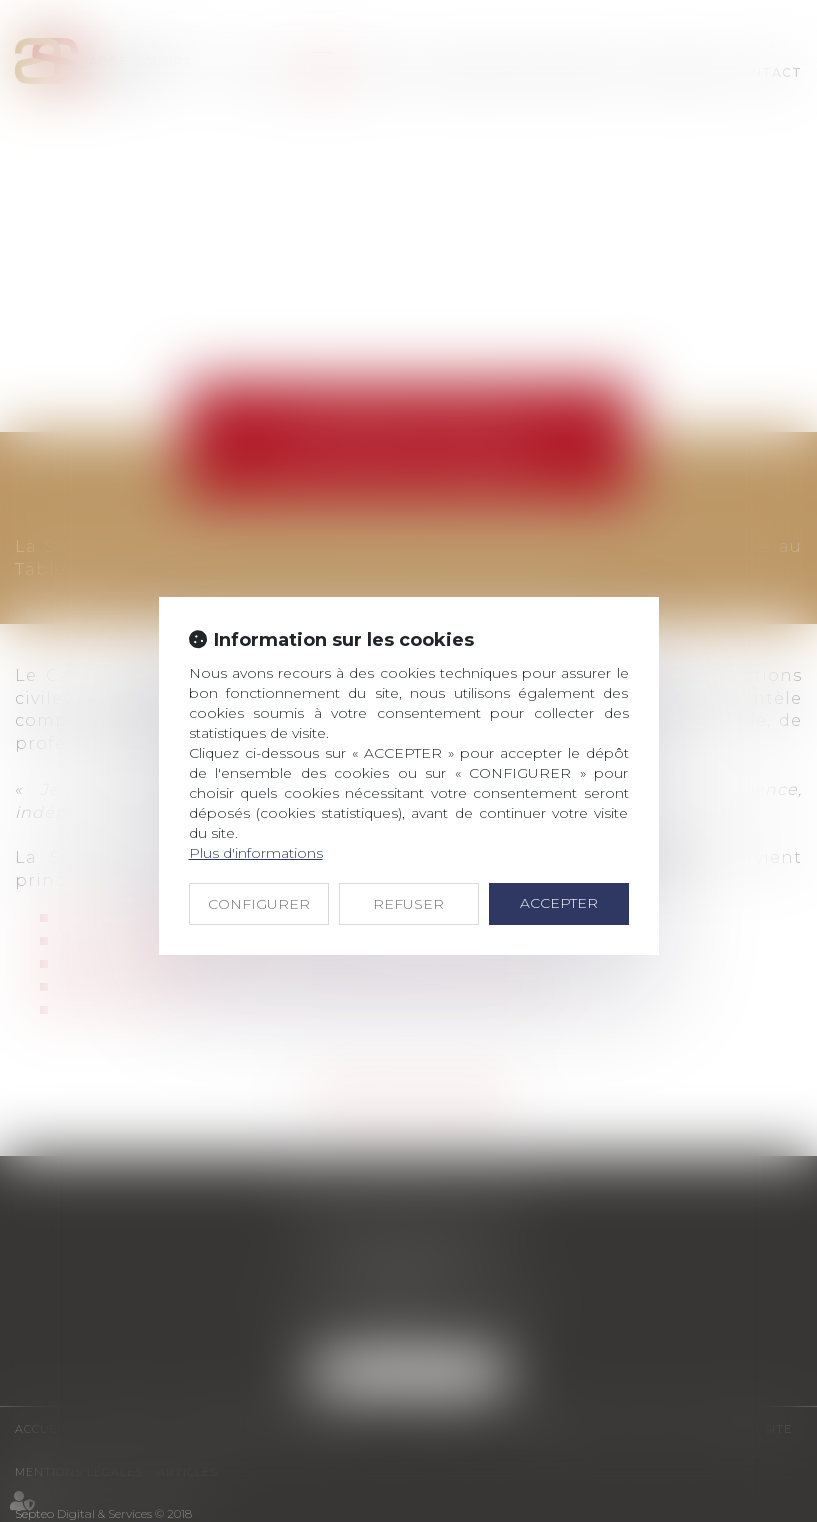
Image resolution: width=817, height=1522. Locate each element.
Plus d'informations (256, 853)
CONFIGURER (259, 904)
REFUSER (408, 904)
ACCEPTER (559, 903)
